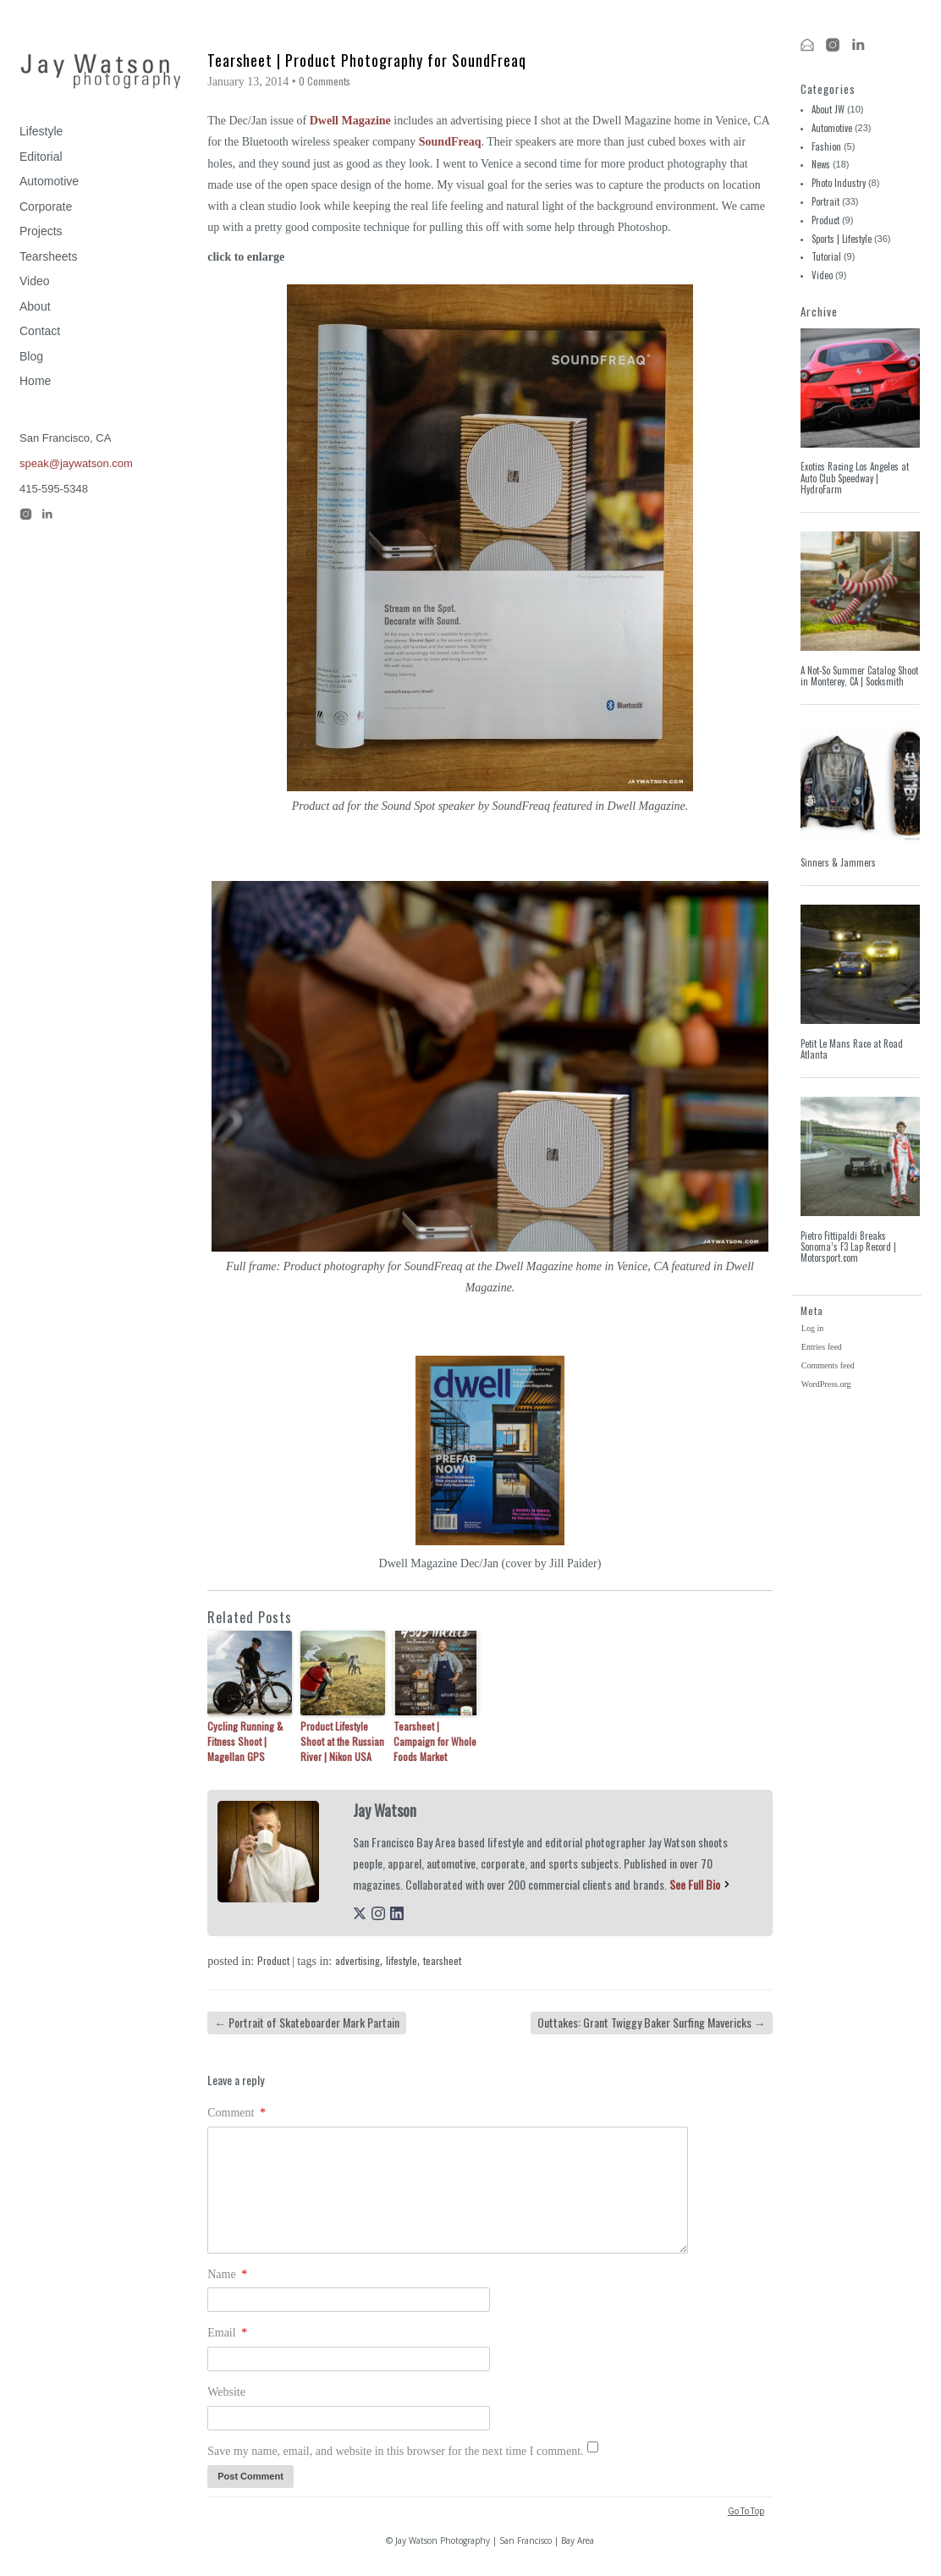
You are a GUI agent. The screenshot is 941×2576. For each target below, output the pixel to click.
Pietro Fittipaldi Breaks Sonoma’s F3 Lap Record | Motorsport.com (848, 1247)
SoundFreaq (450, 141)
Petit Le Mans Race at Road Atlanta (852, 1049)
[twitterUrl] (359, 1915)
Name (227, 2274)
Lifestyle (41, 131)
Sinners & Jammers (838, 862)
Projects (41, 231)
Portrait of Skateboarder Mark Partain (306, 2022)
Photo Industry (839, 183)
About (35, 306)
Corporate (45, 206)
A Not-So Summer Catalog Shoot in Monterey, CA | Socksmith (859, 675)
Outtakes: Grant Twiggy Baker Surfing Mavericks (651, 2022)
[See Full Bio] (727, 1884)
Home (35, 381)
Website (226, 2392)
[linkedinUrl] (397, 1915)
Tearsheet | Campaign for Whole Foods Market (434, 1741)
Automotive (49, 181)
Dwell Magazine (350, 120)
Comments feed (828, 1365)
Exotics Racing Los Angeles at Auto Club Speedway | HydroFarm (855, 478)
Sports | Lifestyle (842, 238)
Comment (236, 2112)
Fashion (826, 146)
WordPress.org (826, 1384)
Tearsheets (48, 256)
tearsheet (442, 1960)
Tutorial (826, 256)
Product (273, 1960)
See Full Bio (694, 1884)
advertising (357, 1960)
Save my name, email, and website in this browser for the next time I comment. (395, 2451)
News (821, 164)
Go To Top (746, 2511)
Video (34, 281)
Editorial (41, 156)
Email (227, 2332)
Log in (812, 1328)
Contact (39, 331)
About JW (828, 109)
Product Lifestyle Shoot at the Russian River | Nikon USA (342, 1741)
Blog (31, 356)
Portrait (825, 201)
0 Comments (324, 81)
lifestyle (401, 1960)
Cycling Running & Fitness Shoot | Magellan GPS (245, 1741)
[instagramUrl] (378, 1915)
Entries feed (821, 1346)
